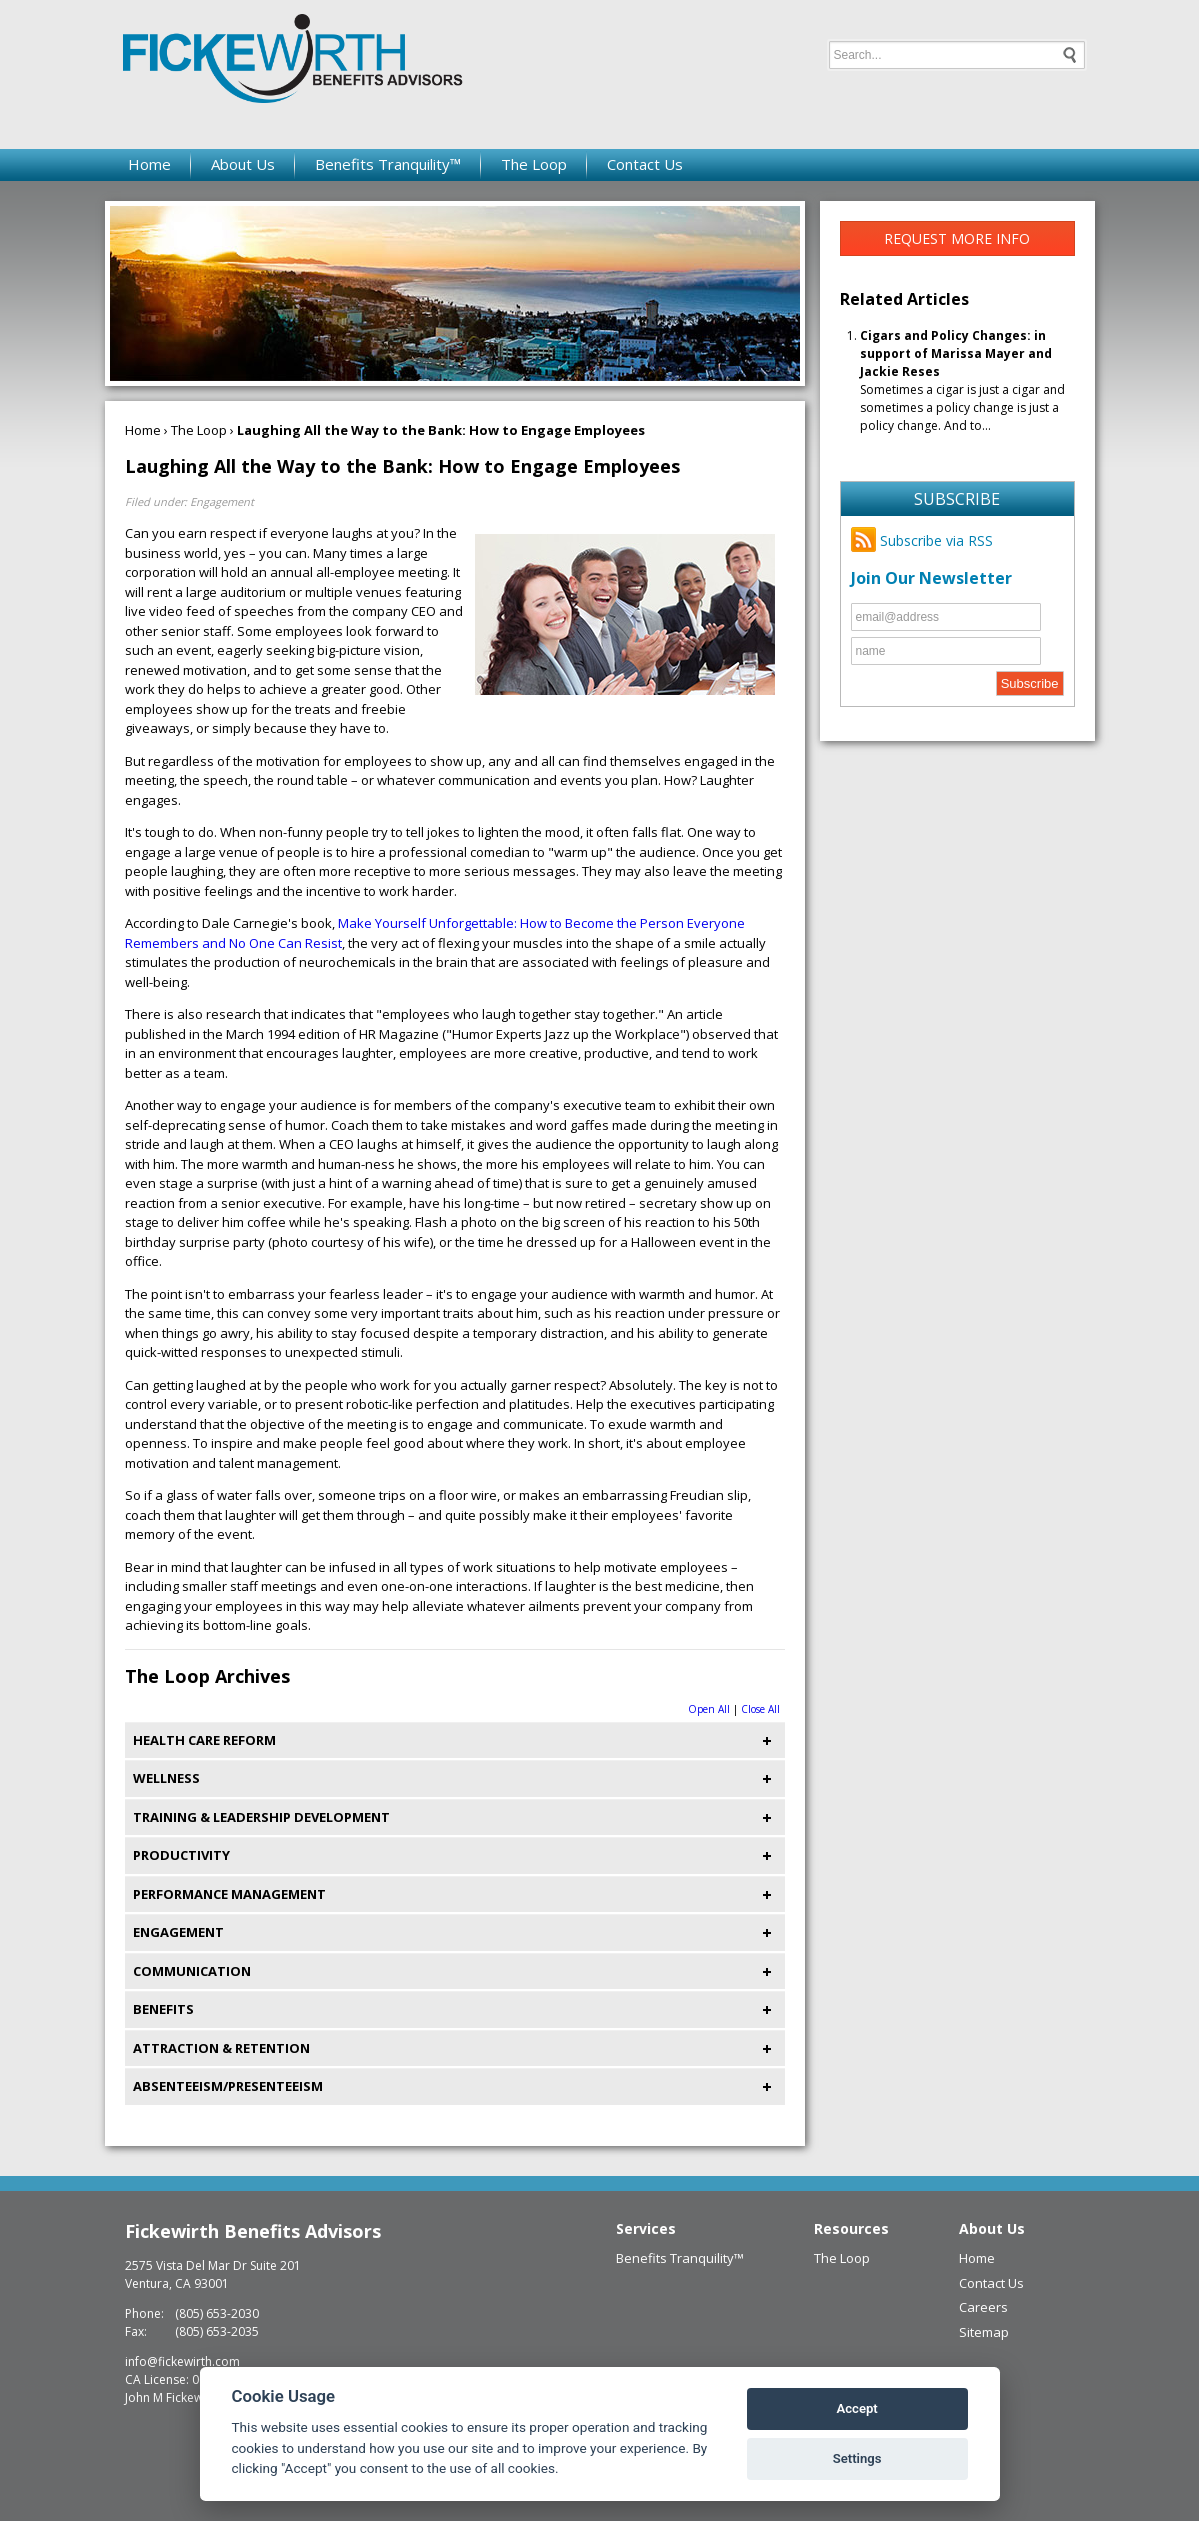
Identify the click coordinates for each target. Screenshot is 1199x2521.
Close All (760, 1709)
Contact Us (645, 164)
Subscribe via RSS (922, 540)
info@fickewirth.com (182, 2361)
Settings (857, 2458)
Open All (709, 1709)
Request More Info (957, 238)
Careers (983, 2307)
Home (149, 164)
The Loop (534, 164)
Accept (856, 2408)
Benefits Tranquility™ (388, 164)
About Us (243, 164)
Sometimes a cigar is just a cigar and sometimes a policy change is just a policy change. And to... (962, 380)
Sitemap (984, 2332)
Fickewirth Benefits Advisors (253, 2231)
